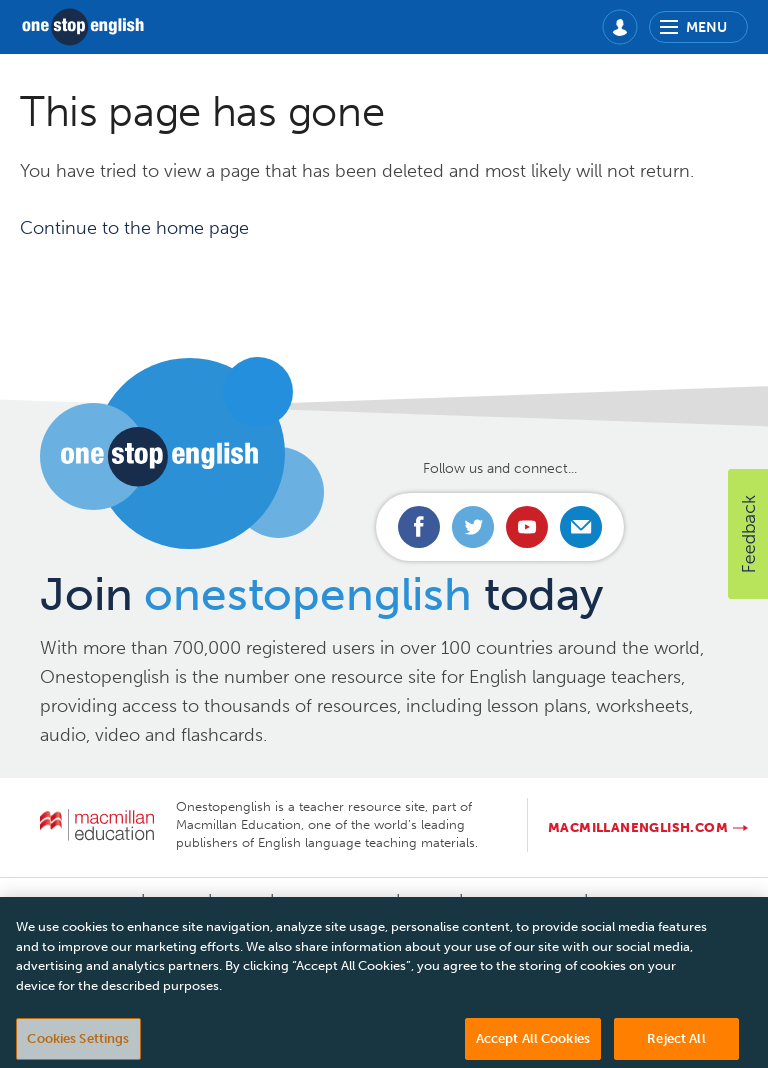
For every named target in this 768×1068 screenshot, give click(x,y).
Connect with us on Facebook (419, 527)
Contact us (92, 902)
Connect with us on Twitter (473, 527)
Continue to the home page (134, 228)
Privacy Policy (335, 902)
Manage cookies (657, 902)
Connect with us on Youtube (527, 527)
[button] (748, 534)
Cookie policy (523, 902)
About (176, 902)
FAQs (241, 902)
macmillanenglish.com (638, 827)
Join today (321, 594)
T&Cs (429, 902)
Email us (581, 527)
